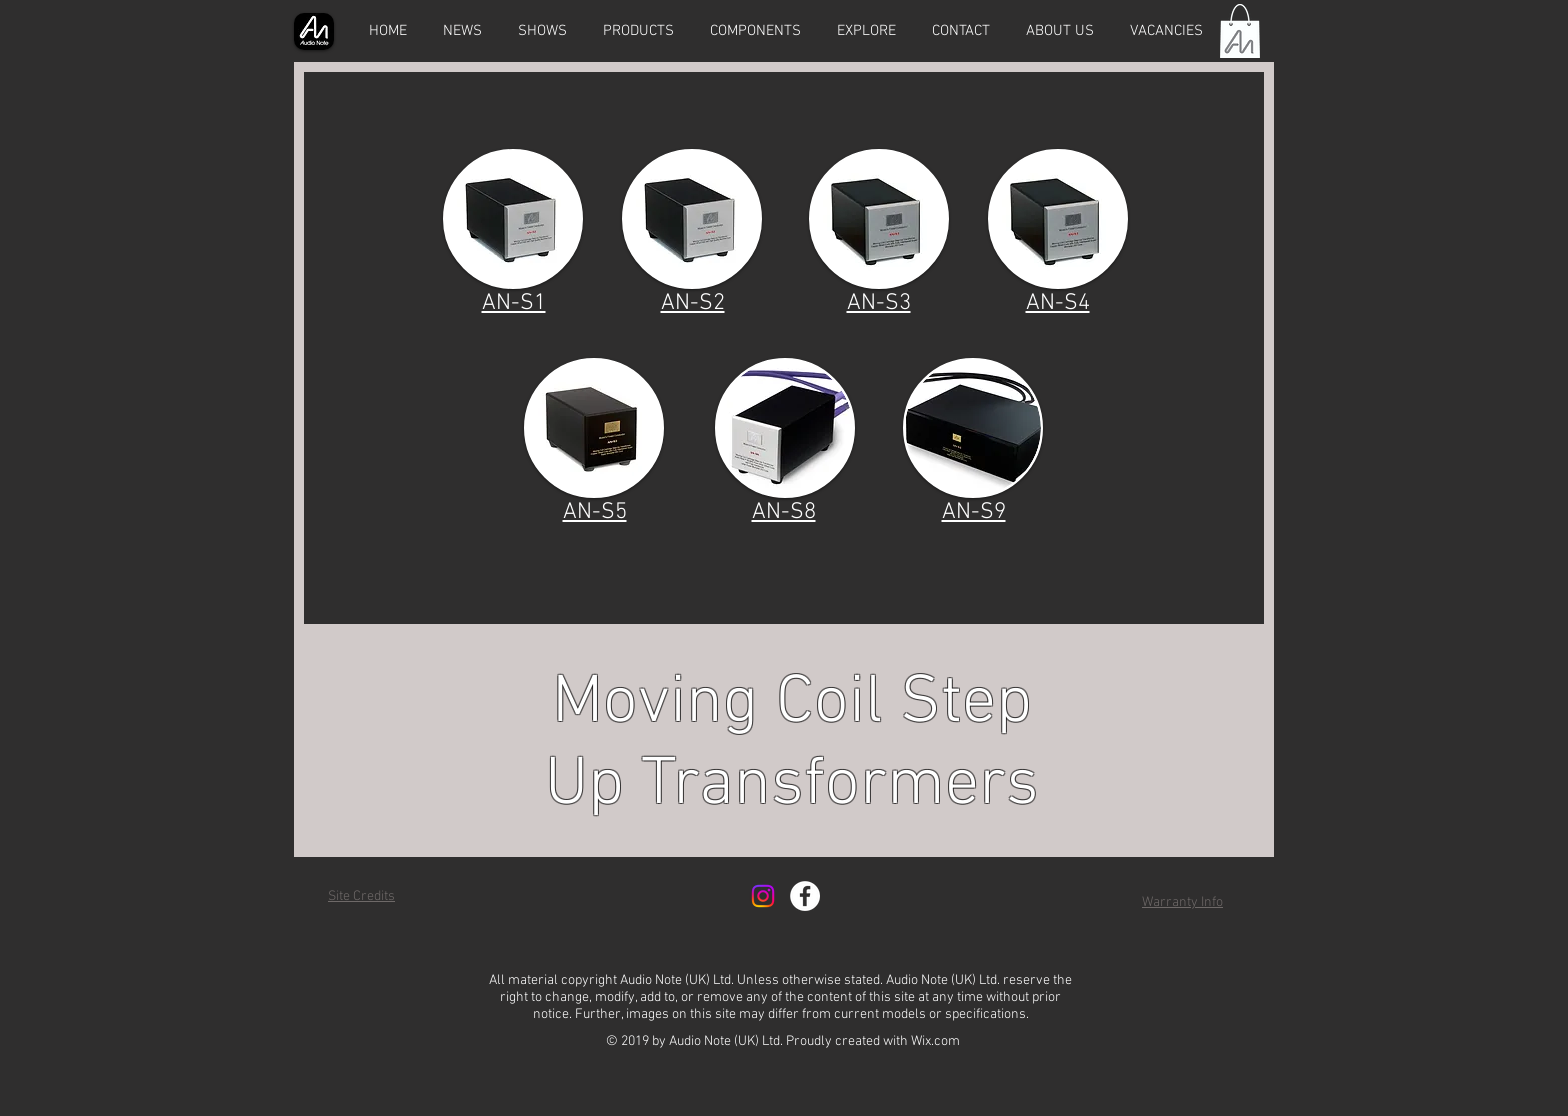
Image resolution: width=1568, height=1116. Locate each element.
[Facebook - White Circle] (805, 896)
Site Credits (361, 896)
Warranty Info (1182, 902)
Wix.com (935, 1041)
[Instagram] (763, 896)
